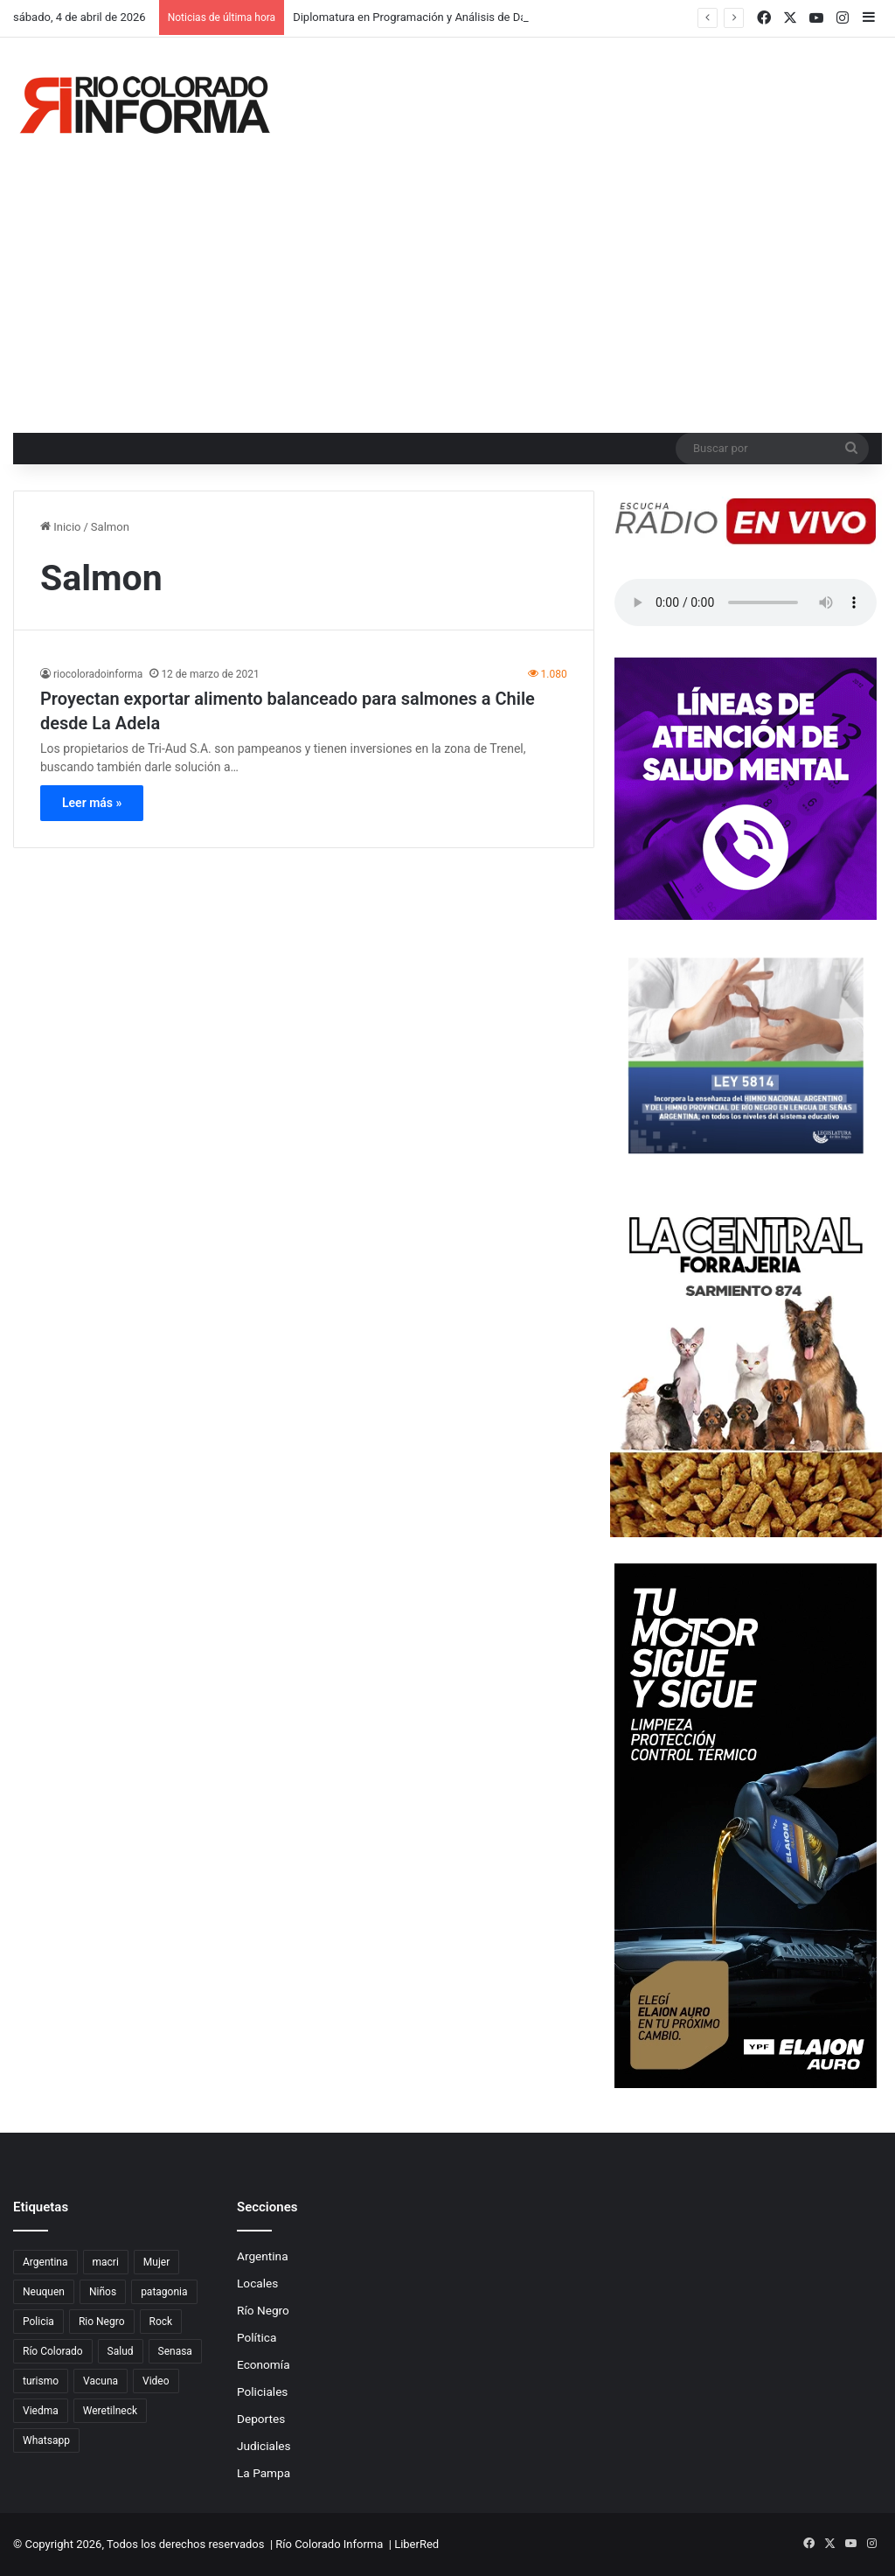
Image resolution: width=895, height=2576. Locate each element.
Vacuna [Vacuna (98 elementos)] (100, 2381)
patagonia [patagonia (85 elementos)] (164, 2292)
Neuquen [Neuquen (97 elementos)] (44, 2292)
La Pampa (263, 2473)
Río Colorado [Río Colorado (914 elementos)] (53, 2351)
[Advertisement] (447, 301)
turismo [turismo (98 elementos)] (41, 2381)
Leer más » (91, 803)
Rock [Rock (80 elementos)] (161, 2321)
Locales (257, 2283)
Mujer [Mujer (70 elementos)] (156, 2262)
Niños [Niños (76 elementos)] (102, 2292)
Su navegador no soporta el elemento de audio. (745, 602)
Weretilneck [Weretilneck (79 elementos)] (110, 2411)
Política (256, 2337)
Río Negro (263, 2310)
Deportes (261, 2419)
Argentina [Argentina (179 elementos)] (45, 2262)
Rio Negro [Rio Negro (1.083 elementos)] (102, 2321)
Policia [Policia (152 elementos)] (38, 2321)
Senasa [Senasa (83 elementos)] (175, 2351)
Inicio (60, 526)
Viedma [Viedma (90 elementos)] (41, 2411)
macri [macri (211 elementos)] (106, 2262)
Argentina (262, 2256)
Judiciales (264, 2446)
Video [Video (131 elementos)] (156, 2381)
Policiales (262, 2391)
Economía (263, 2364)
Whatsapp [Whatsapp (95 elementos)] (46, 2440)
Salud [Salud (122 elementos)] (121, 2351)
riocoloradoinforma (97, 674)
